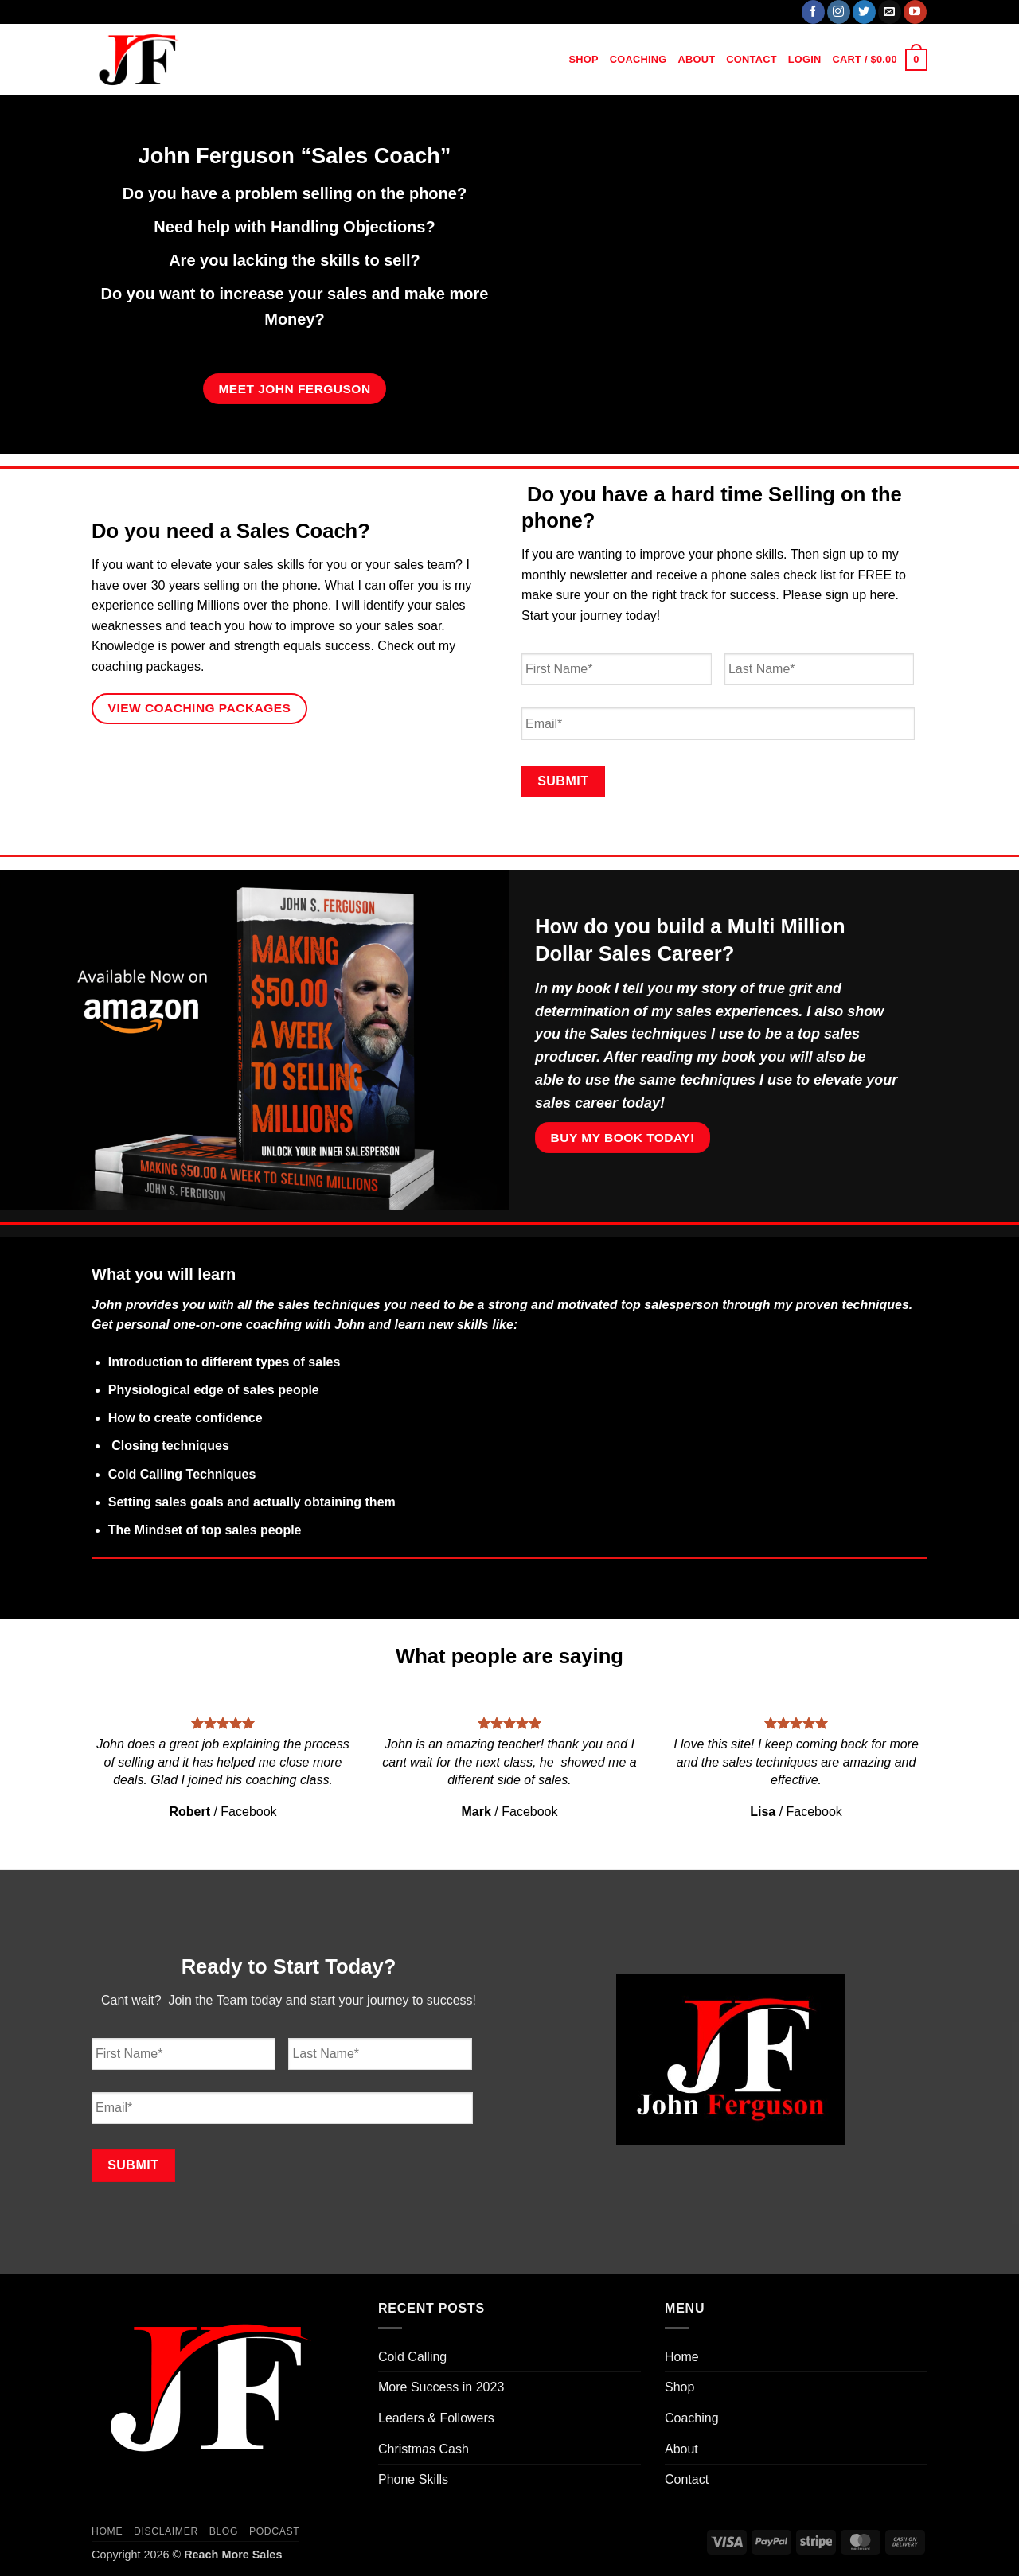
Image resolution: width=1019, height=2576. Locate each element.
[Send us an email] (889, 12)
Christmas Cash (423, 2449)
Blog (223, 2531)
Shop (584, 59)
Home (541, 59)
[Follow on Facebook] (813, 12)
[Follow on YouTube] (915, 12)
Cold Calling (412, 2357)
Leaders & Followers (436, 2418)
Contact (751, 59)
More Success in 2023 (441, 2387)
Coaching (638, 59)
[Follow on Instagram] (838, 12)
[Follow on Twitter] (864, 12)
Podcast (274, 2531)
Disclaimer (166, 2531)
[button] (805, 59)
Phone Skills (413, 2479)
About (697, 59)
